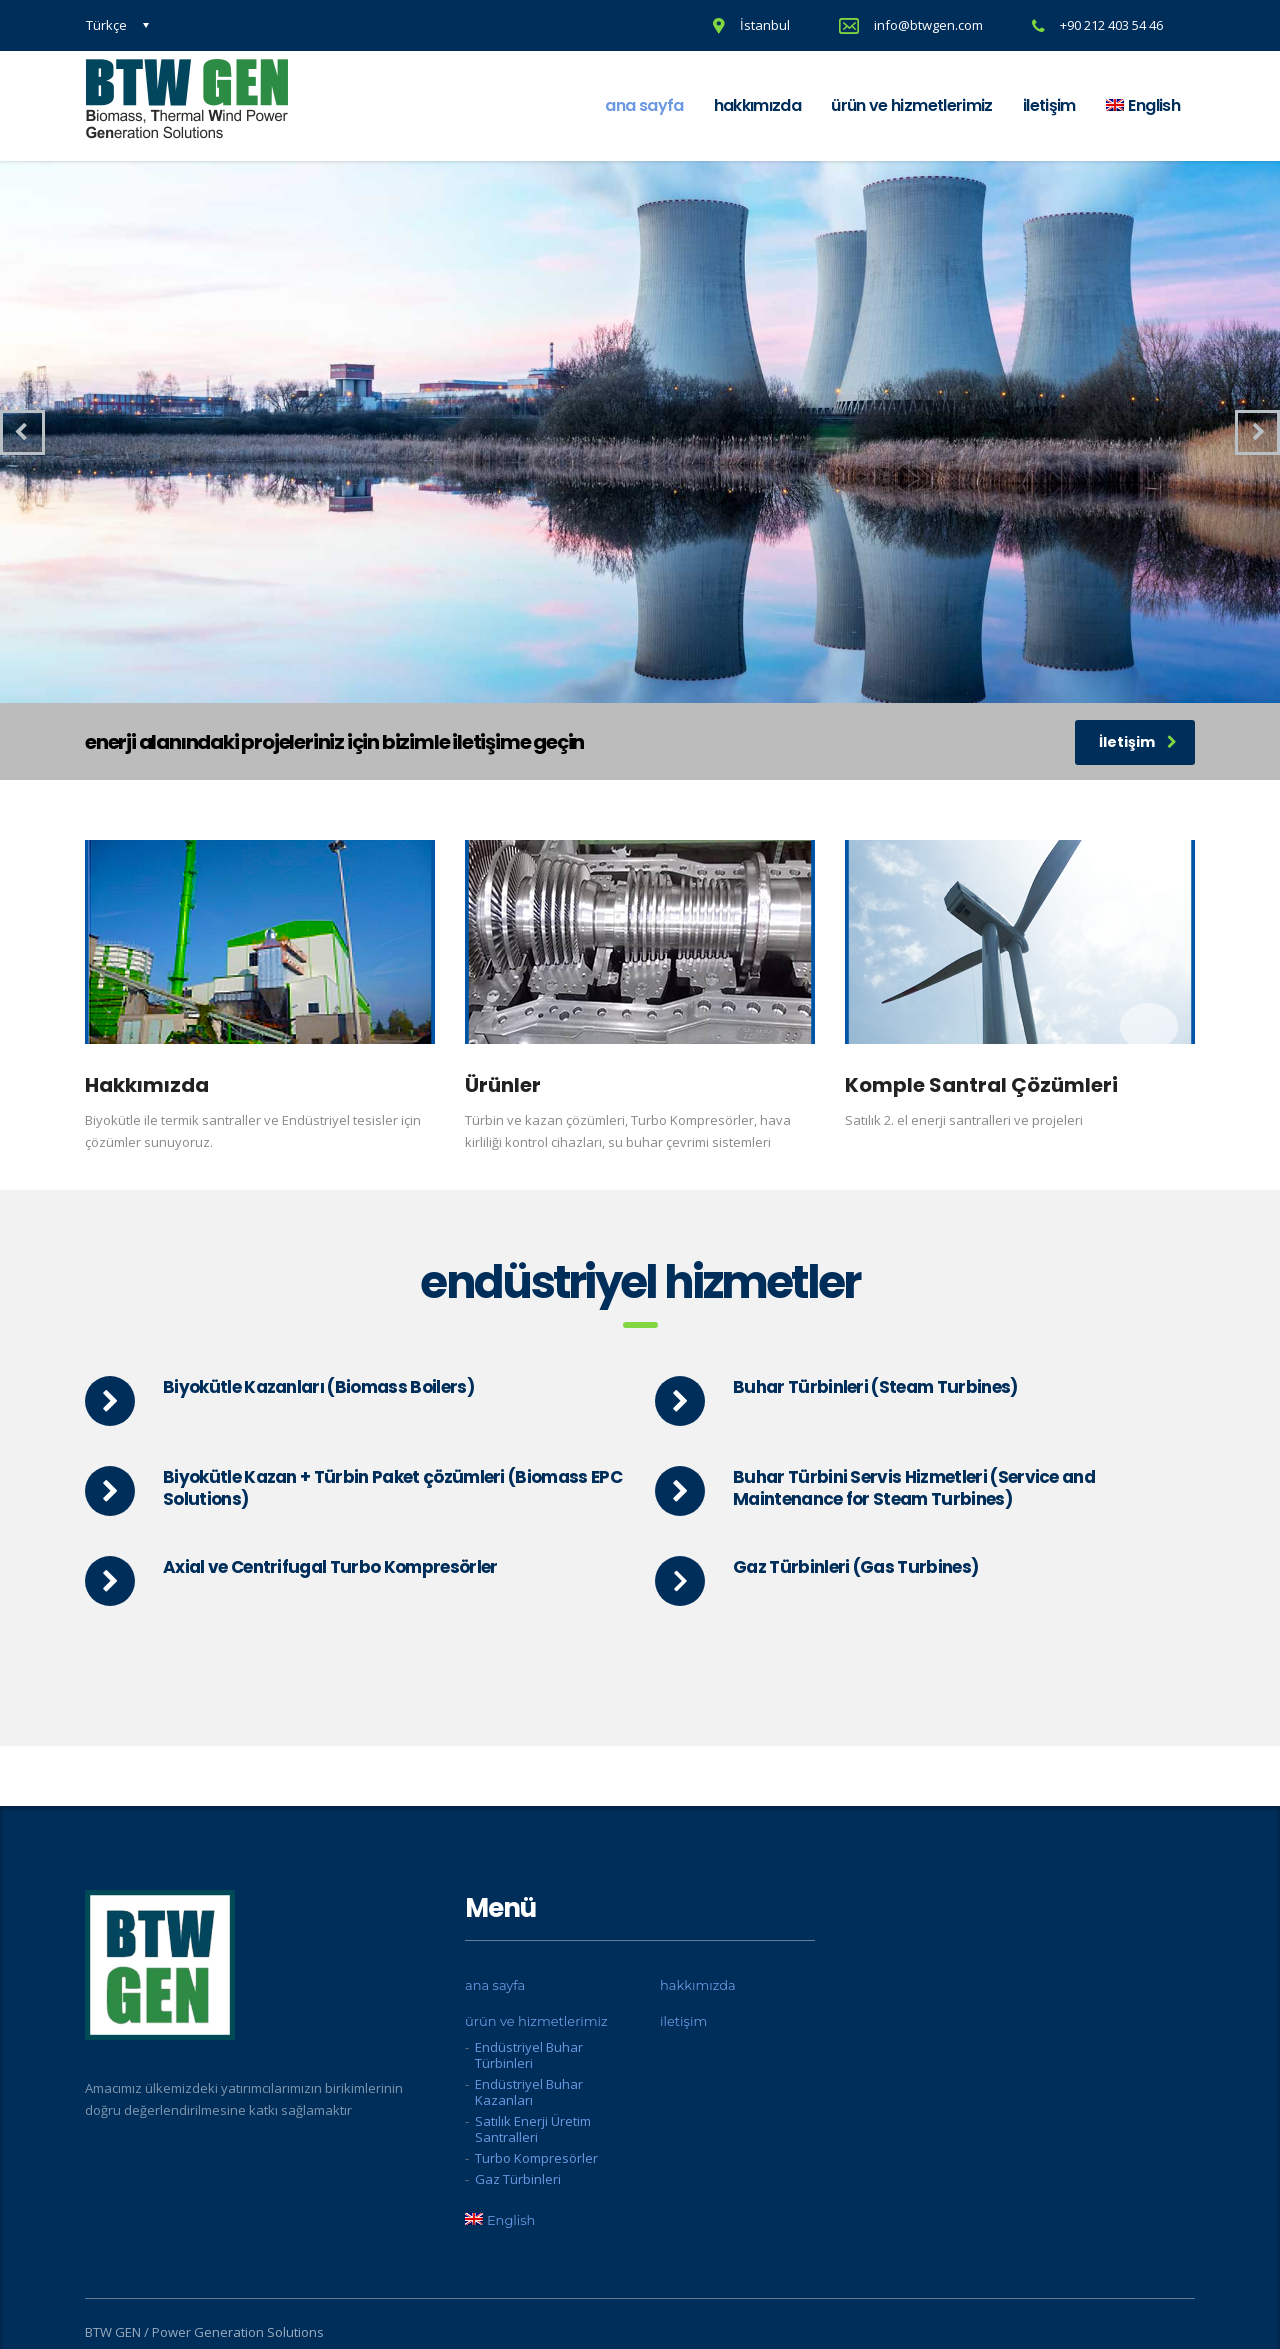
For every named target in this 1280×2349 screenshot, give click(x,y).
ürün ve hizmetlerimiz (912, 105)
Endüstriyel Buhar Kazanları (529, 2092)
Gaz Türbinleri (518, 2179)
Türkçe (106, 25)
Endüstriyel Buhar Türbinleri (529, 2055)
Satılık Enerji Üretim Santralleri (533, 2129)
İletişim (1138, 742)
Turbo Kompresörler (536, 2158)
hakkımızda (758, 105)
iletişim (1049, 105)
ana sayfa (644, 105)
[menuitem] (1143, 106)
